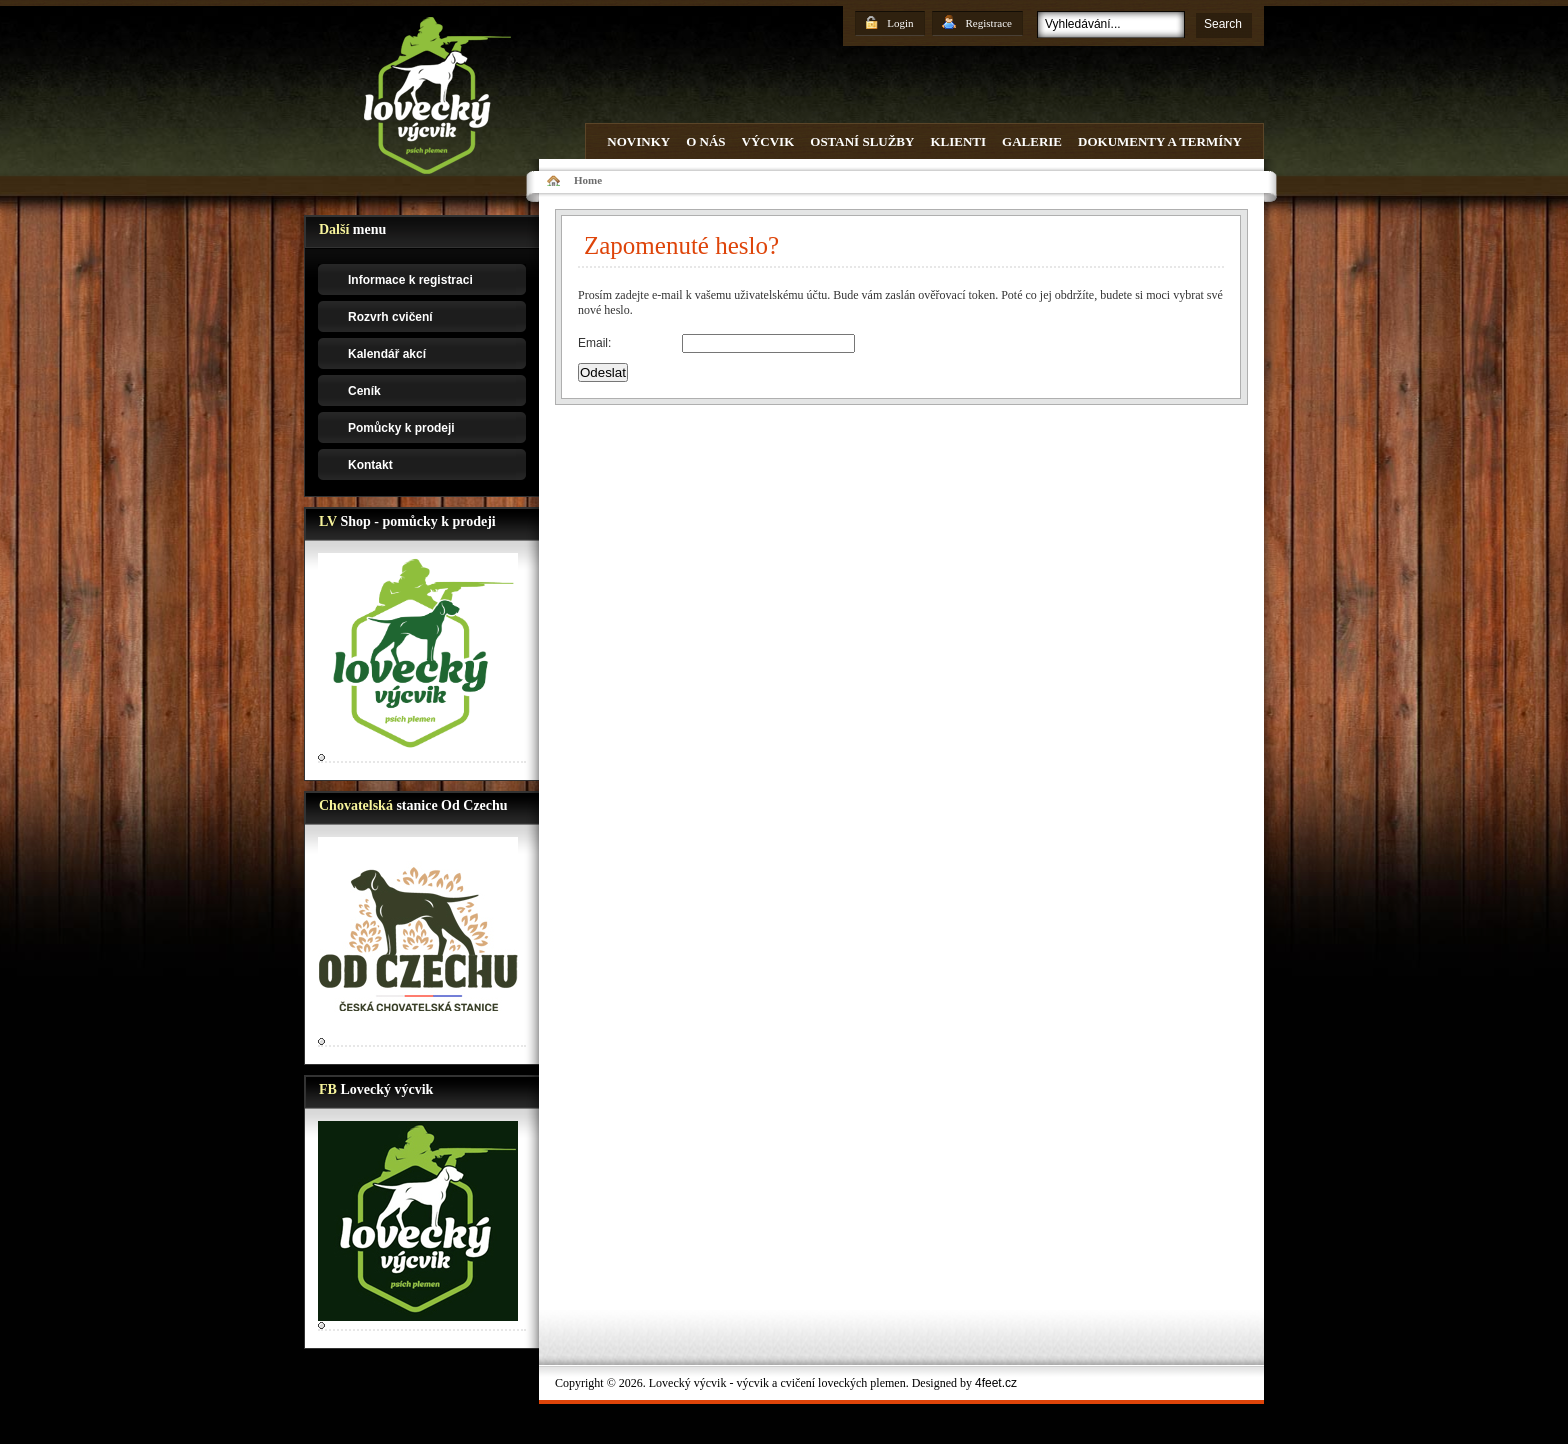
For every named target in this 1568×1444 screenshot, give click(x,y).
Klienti (958, 141)
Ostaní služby (862, 141)
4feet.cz (996, 1383)
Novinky (638, 141)
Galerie (1032, 141)
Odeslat (603, 372)
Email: (594, 343)
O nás (705, 141)
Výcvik (768, 141)
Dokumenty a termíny (1160, 141)
